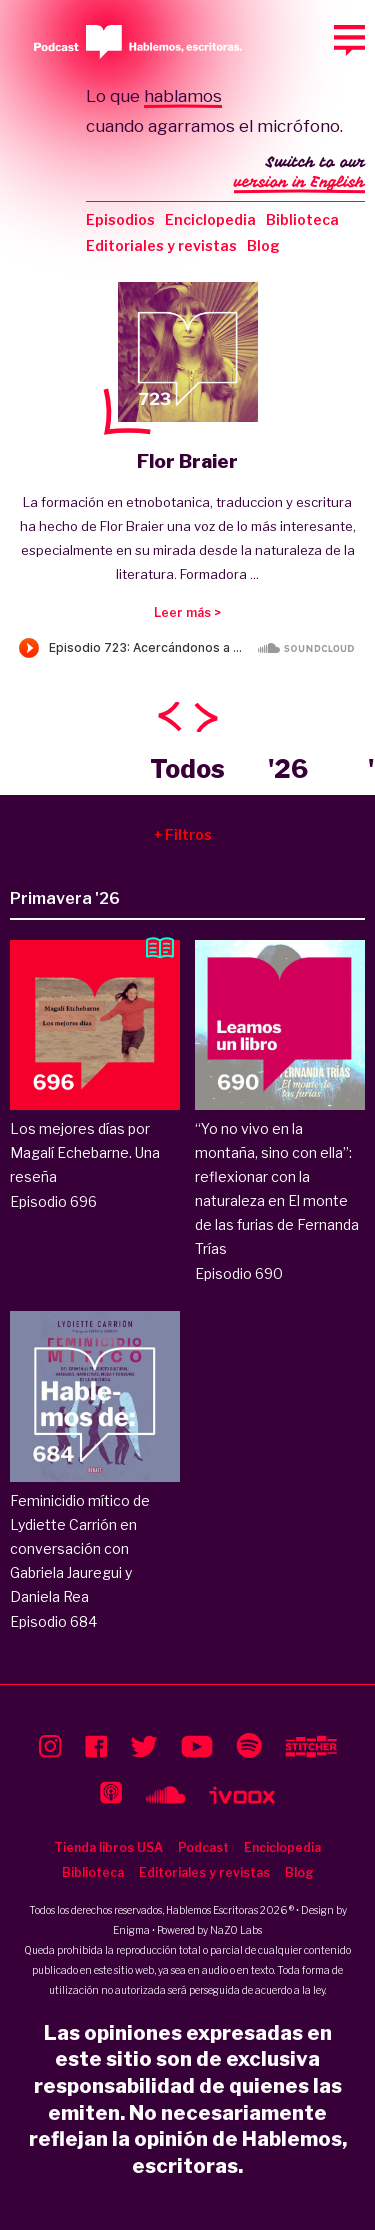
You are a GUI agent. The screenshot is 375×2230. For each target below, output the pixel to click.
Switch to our (299, 174)
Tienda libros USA (108, 1847)
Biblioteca (302, 219)
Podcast (203, 1847)
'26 (288, 769)
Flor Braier (187, 461)
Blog (263, 245)
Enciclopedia (210, 219)
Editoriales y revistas (161, 245)
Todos (187, 769)
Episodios (120, 219)
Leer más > (187, 612)
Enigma (131, 1930)
